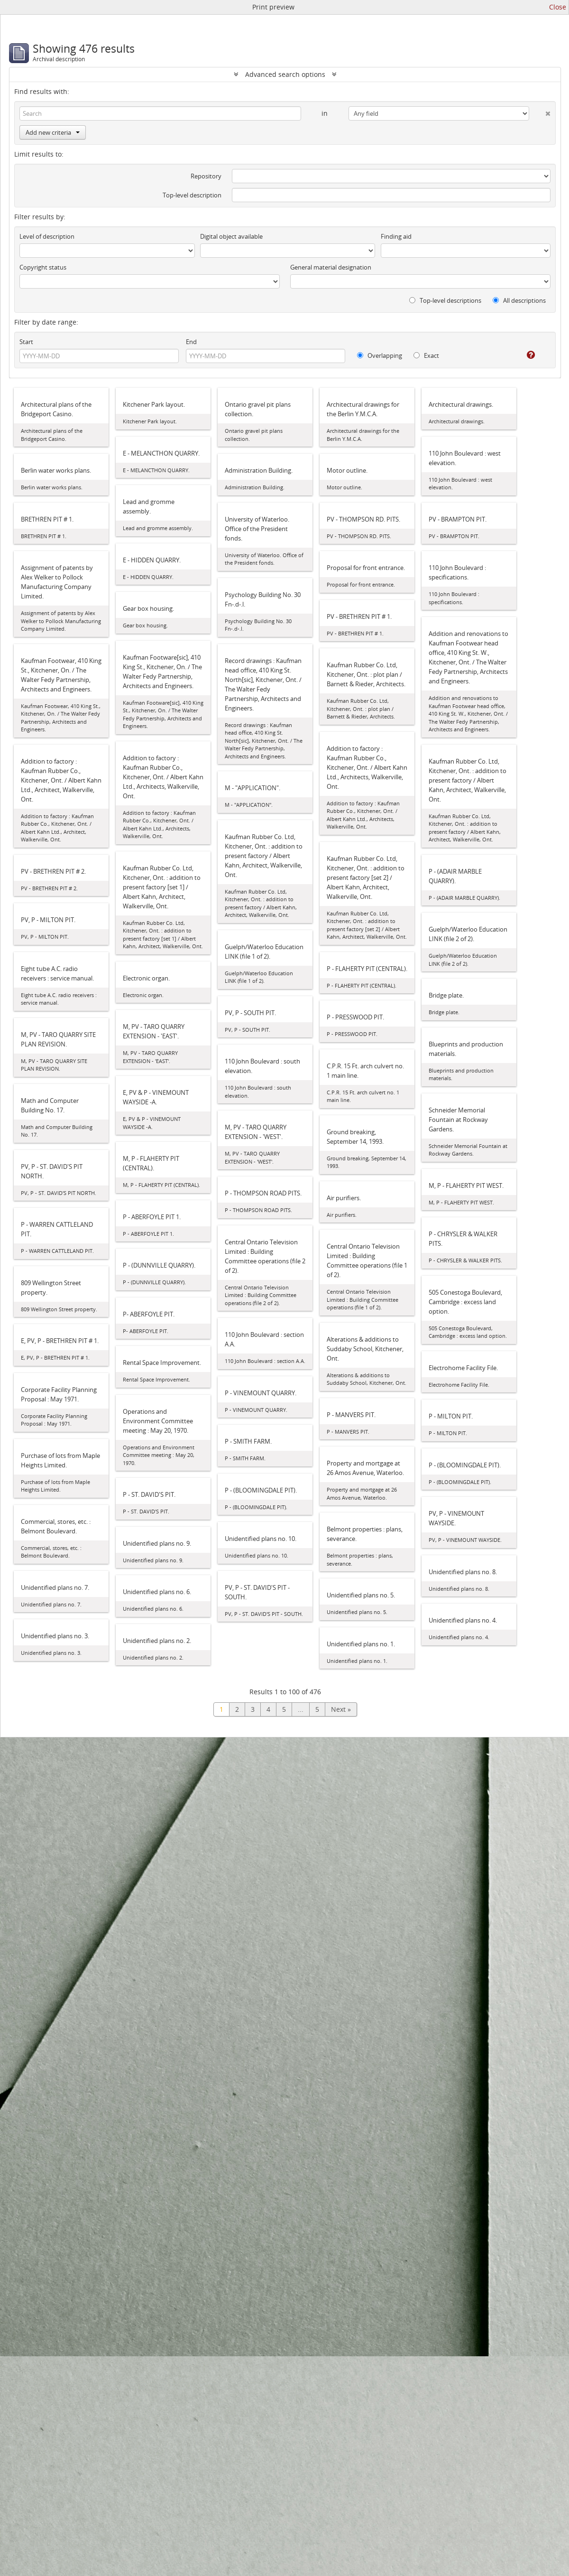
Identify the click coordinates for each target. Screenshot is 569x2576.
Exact (426, 355)
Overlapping (379, 355)
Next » (341, 1709)
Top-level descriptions (445, 300)
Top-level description (192, 195)
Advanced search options (285, 74)
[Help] (524, 355)
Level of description (46, 236)
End (191, 341)
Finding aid (396, 236)
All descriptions (519, 300)
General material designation (330, 267)
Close (557, 6)
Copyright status (42, 267)
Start (26, 341)
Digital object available (231, 236)
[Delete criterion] (540, 111)
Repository (206, 176)
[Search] (160, 113)
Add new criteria (53, 132)
